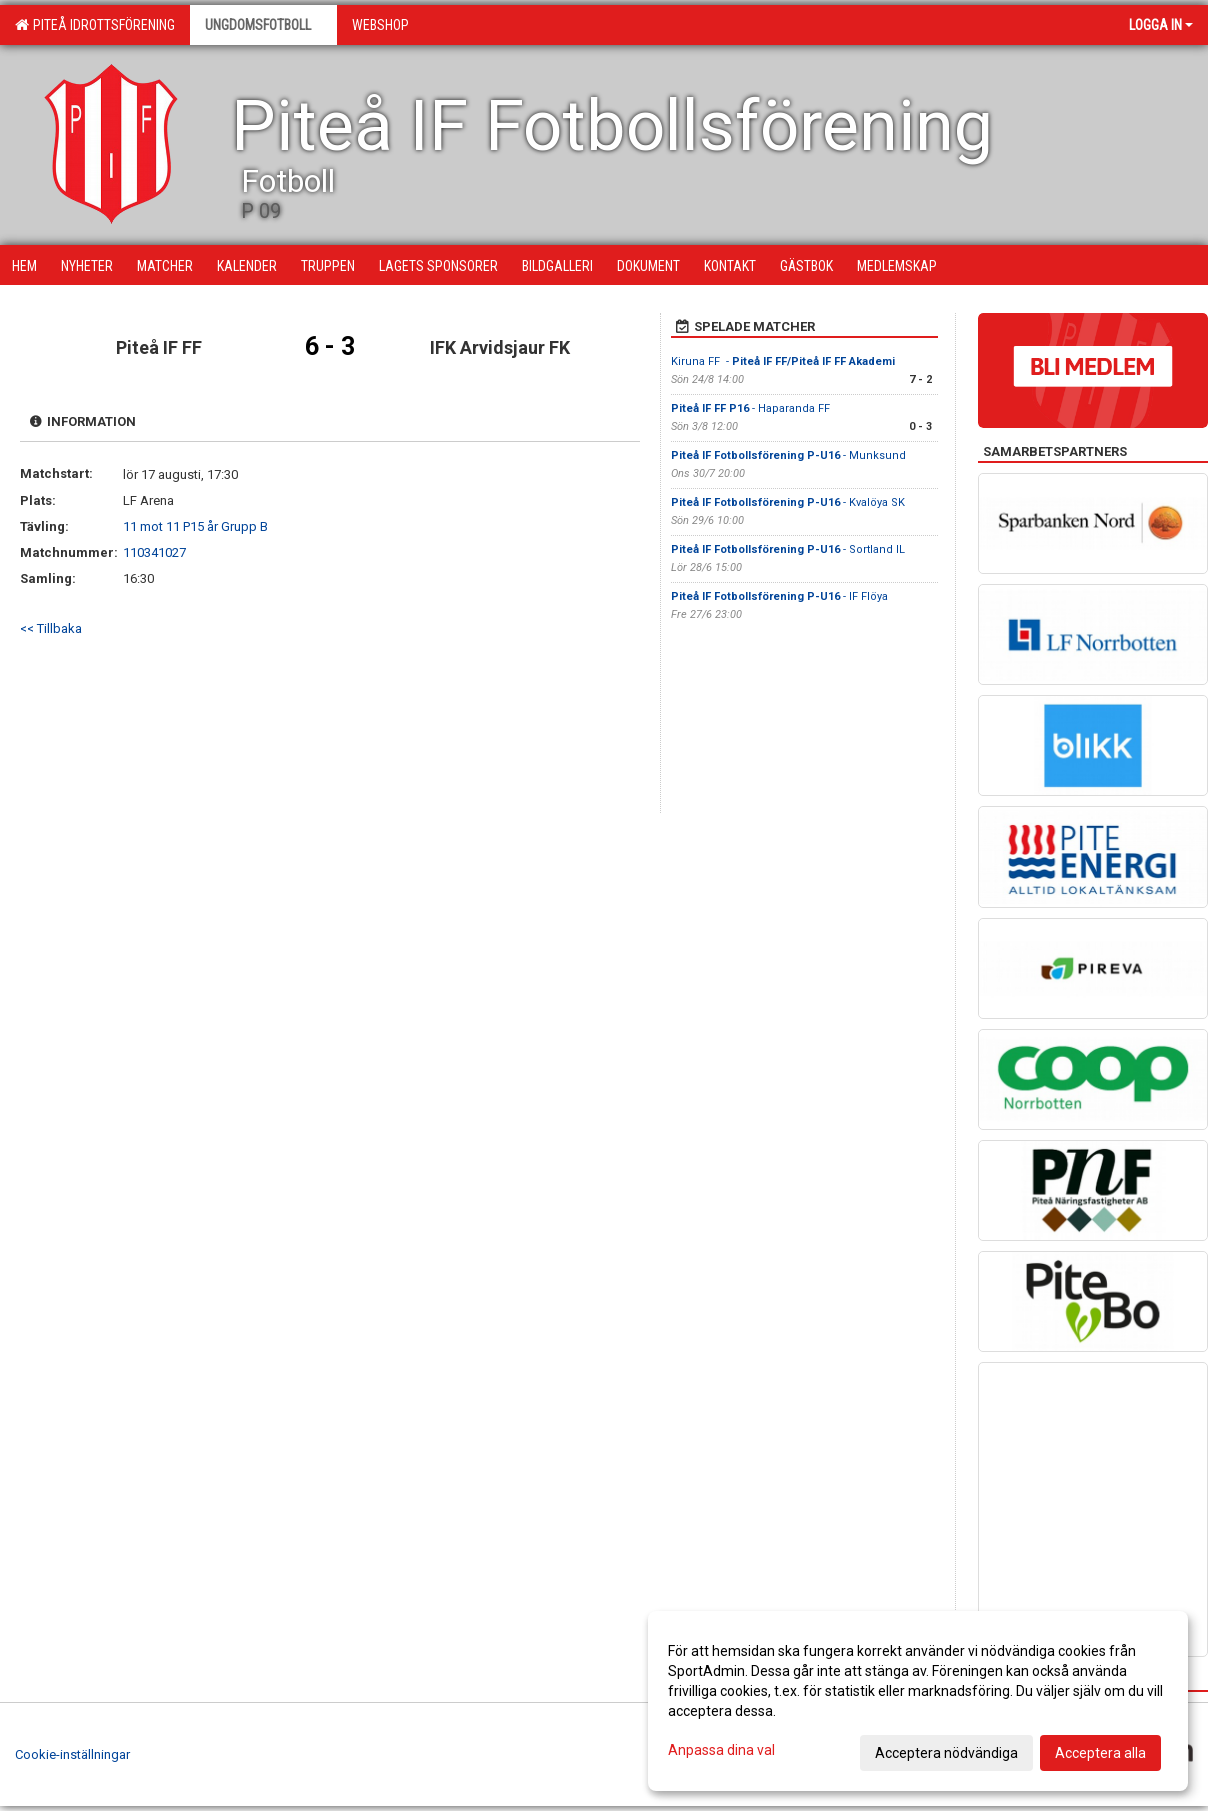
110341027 (154, 552)
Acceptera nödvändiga (946, 1753)
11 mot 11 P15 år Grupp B (195, 526)
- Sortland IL (788, 549)
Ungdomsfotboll (263, 25)
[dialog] (918, 1701)
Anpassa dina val (721, 1750)
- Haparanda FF (752, 408)
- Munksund (788, 455)
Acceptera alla (1100, 1753)
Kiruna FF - (783, 361)
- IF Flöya (779, 596)
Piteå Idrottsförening (95, 25)
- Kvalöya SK (788, 502)
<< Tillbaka (51, 628)
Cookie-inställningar (72, 1754)
